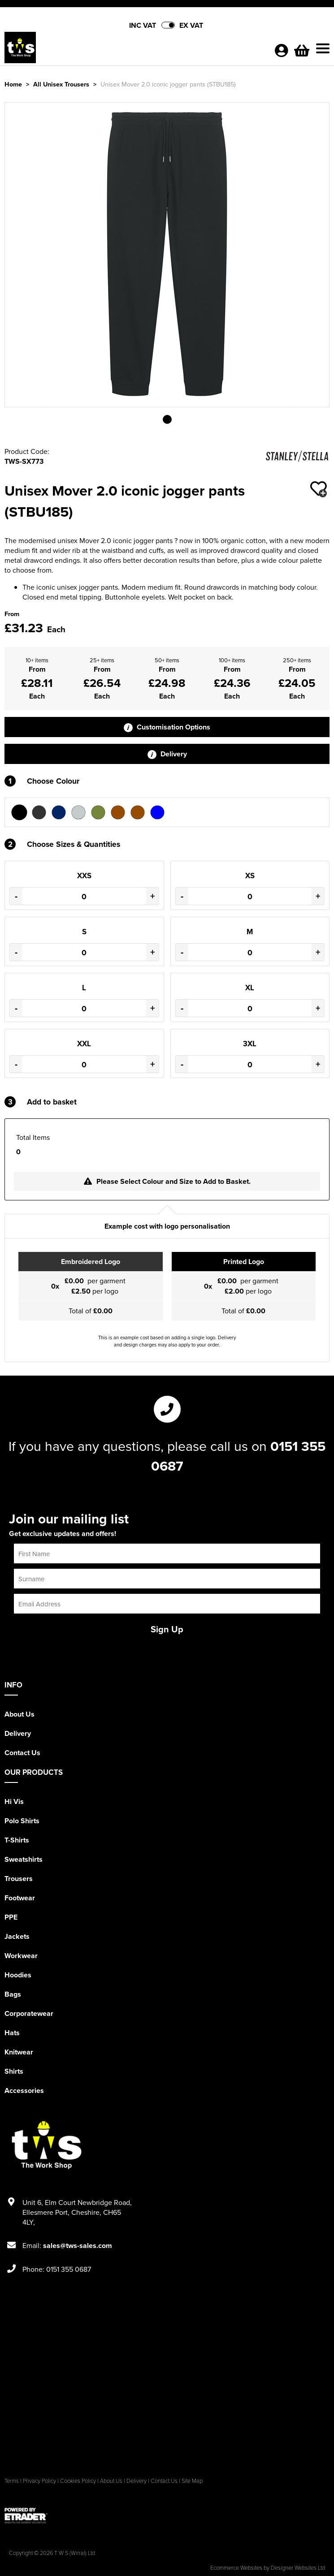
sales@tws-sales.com (77, 2245)
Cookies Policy (78, 2481)
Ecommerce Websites (236, 2567)
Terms (11, 2481)
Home (13, 84)
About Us (19, 1714)
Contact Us (22, 1753)
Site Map (192, 2481)
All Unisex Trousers (61, 84)
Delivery (167, 754)
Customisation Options (167, 727)
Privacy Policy (39, 2481)
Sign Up (167, 1628)
